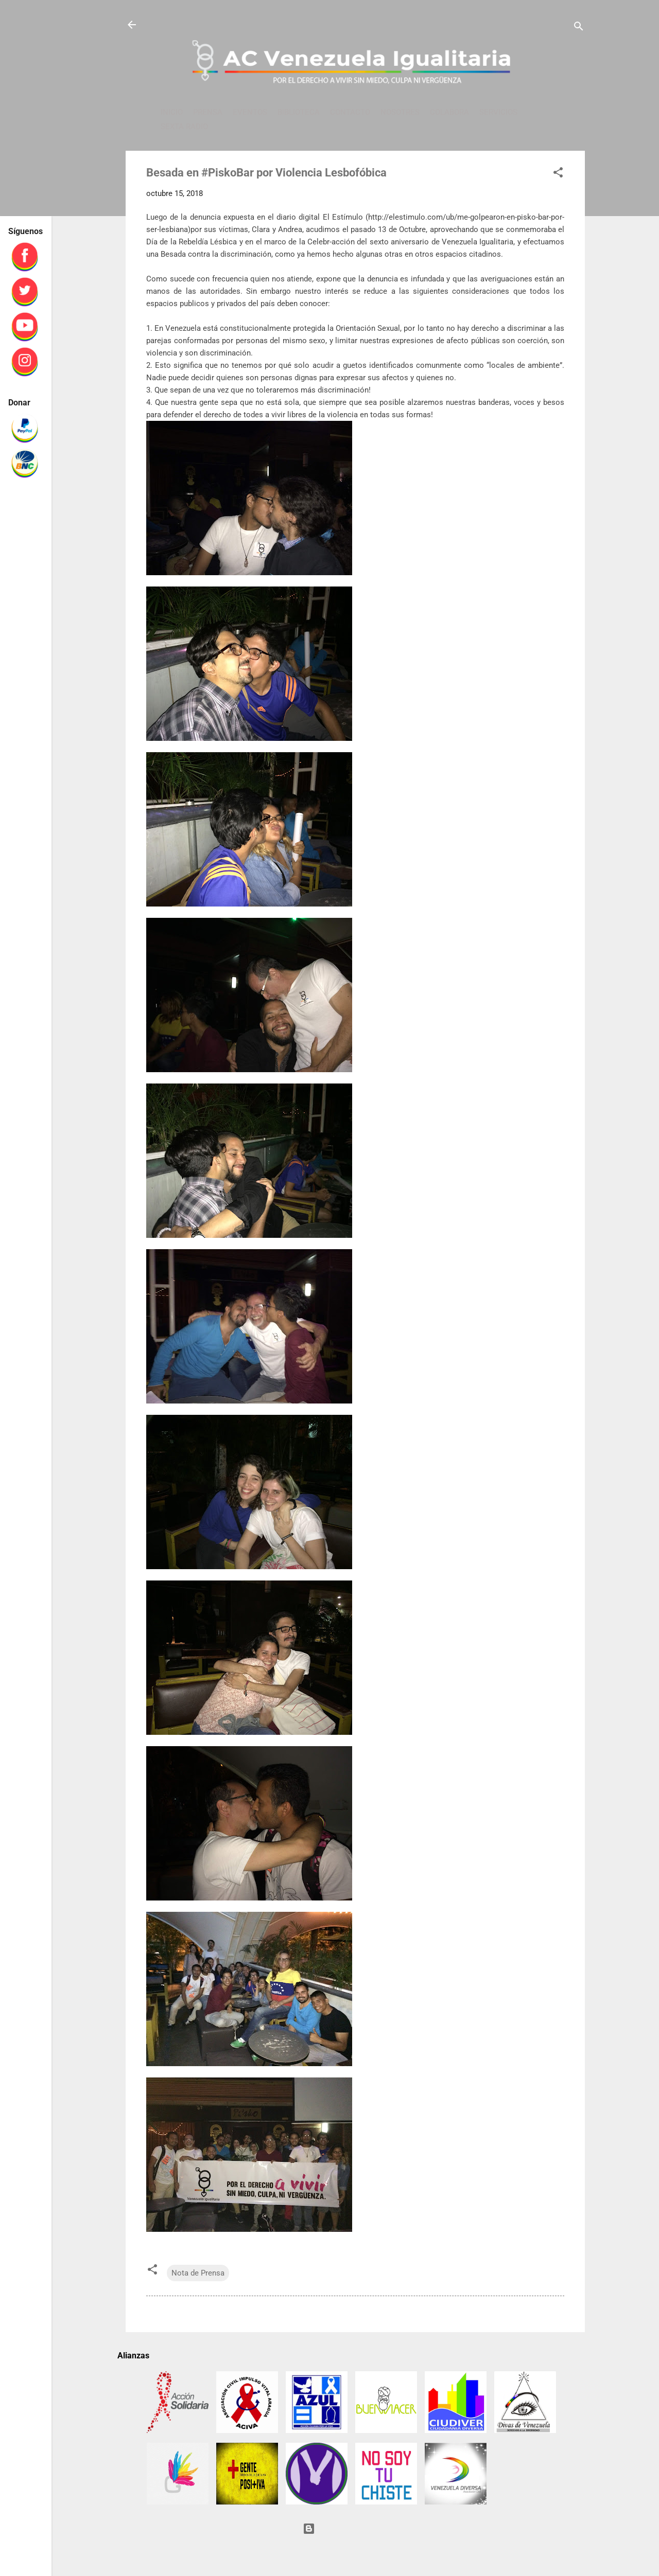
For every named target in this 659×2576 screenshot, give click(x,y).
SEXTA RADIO (184, 126)
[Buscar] (579, 28)
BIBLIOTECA (299, 112)
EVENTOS (250, 112)
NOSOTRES (400, 112)
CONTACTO (350, 112)
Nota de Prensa (197, 2273)
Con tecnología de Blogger (355, 2528)
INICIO (172, 112)
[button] (558, 174)
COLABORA (449, 112)
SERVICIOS (498, 112)
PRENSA (207, 112)
